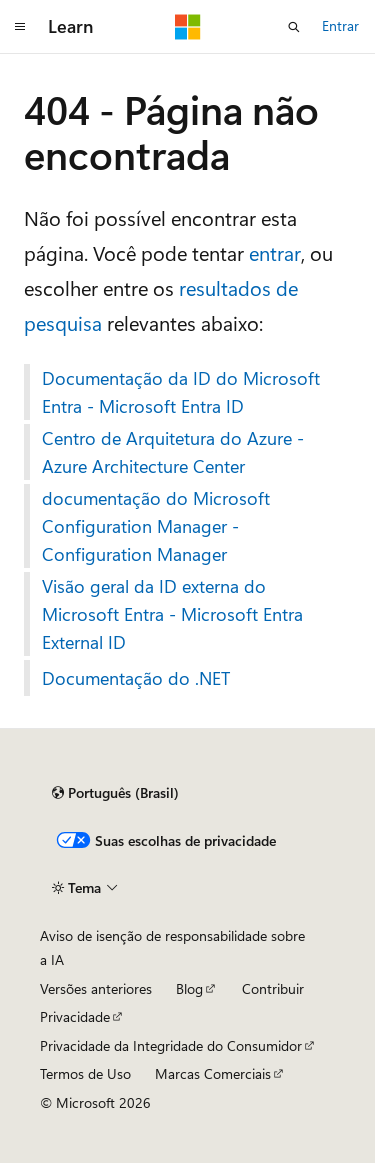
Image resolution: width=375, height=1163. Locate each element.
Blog (189, 988)
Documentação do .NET (136, 678)
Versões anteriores (96, 988)
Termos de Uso (85, 1073)
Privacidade (75, 1016)
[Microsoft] (188, 27)
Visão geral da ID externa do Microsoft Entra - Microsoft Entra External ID (172, 614)
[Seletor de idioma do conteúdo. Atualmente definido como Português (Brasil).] (115, 793)
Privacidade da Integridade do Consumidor (171, 1045)
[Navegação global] (20, 27)
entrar (275, 252)
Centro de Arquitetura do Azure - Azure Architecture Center (173, 452)
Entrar (340, 25)
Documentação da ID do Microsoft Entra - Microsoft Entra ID (181, 392)
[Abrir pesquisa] (294, 27)
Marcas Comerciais (213, 1073)
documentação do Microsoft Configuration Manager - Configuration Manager (156, 526)
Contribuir (273, 988)
